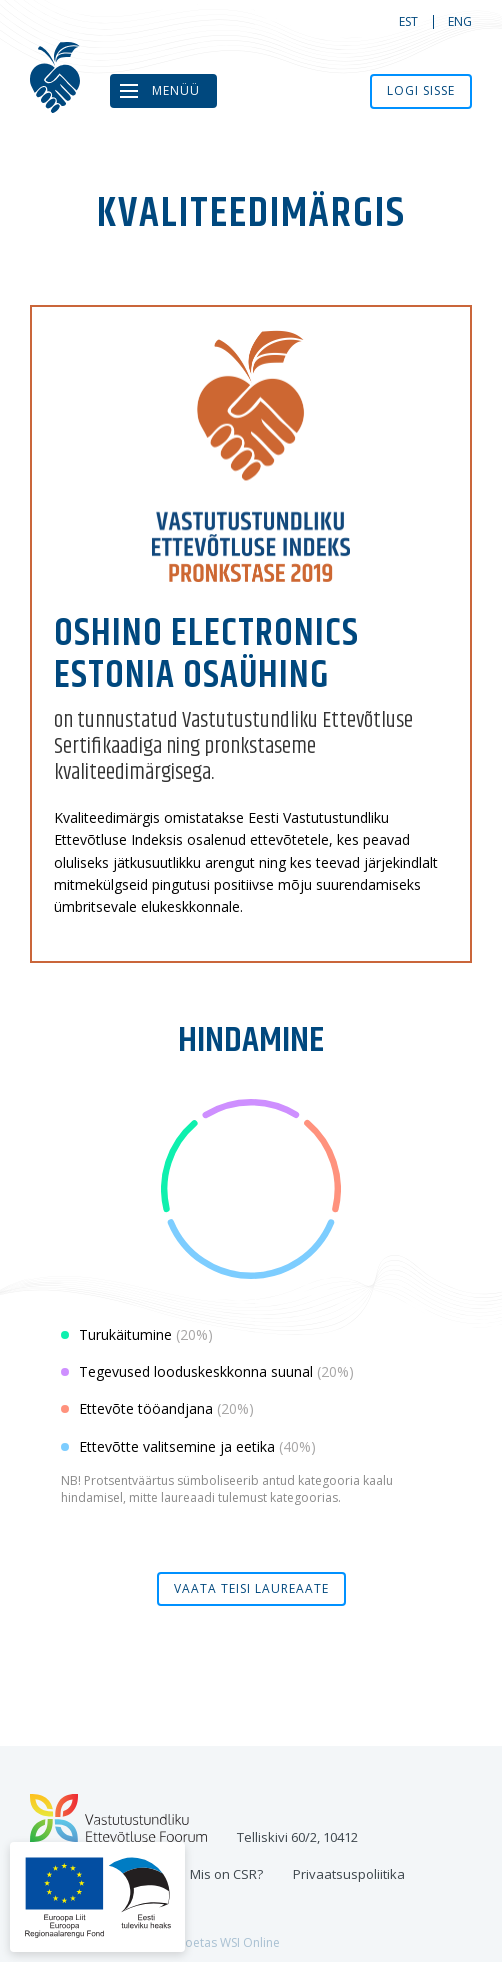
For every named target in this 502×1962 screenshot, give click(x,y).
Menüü (176, 90)
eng (460, 21)
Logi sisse (421, 90)
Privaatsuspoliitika (349, 1874)
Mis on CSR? (226, 1874)
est (408, 21)
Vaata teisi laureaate (251, 1588)
